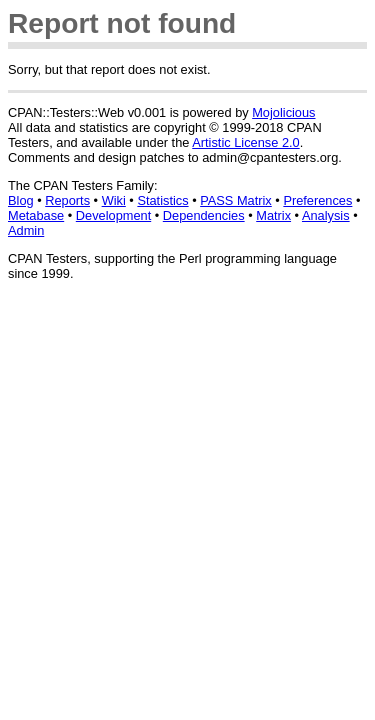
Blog (21, 200)
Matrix (273, 215)
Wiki (114, 200)
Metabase (36, 215)
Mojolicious (283, 112)
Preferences (317, 200)
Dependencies (204, 215)
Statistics (162, 200)
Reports (67, 200)
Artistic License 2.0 (245, 142)
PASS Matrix (236, 200)
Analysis (326, 215)
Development (113, 215)
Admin (26, 230)
